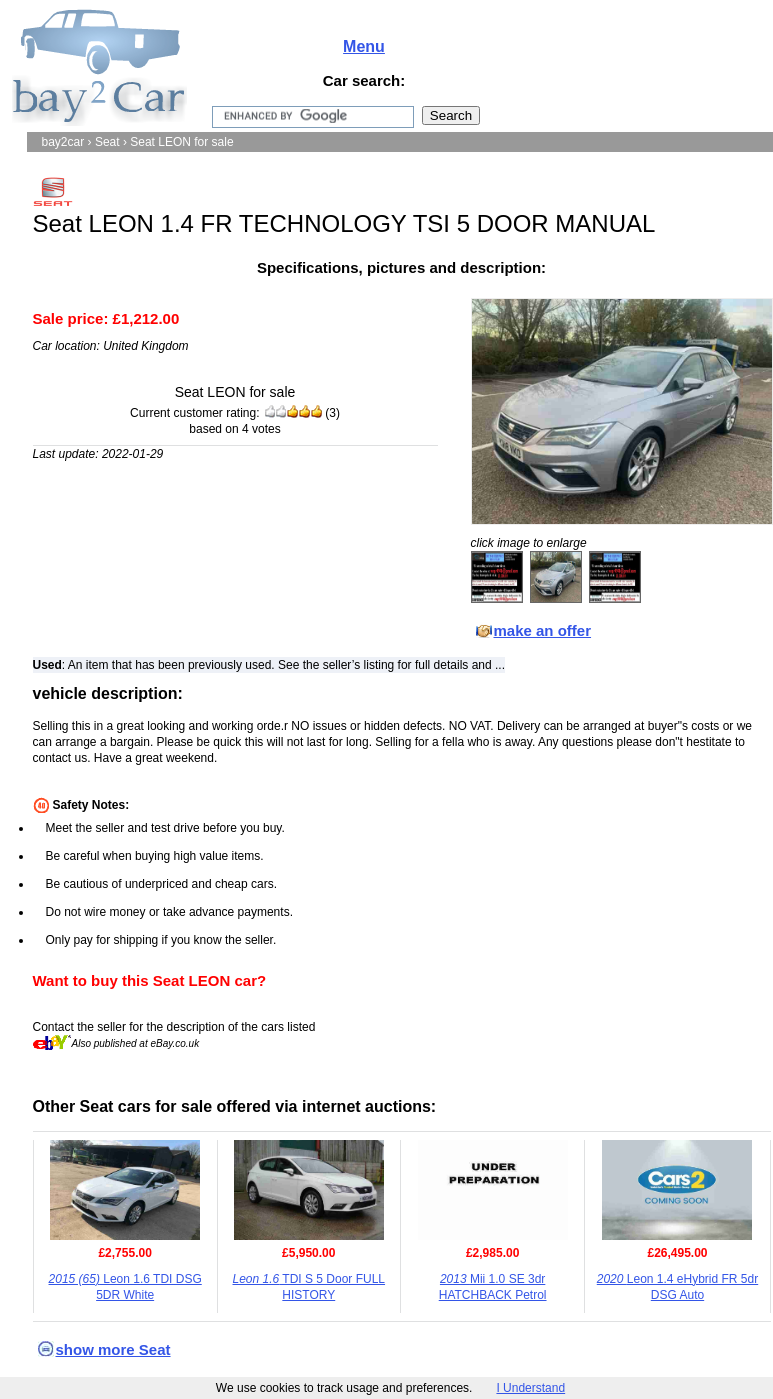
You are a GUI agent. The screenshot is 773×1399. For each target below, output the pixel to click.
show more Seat (113, 1349)
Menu (364, 46)
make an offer (543, 630)
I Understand (530, 1388)
